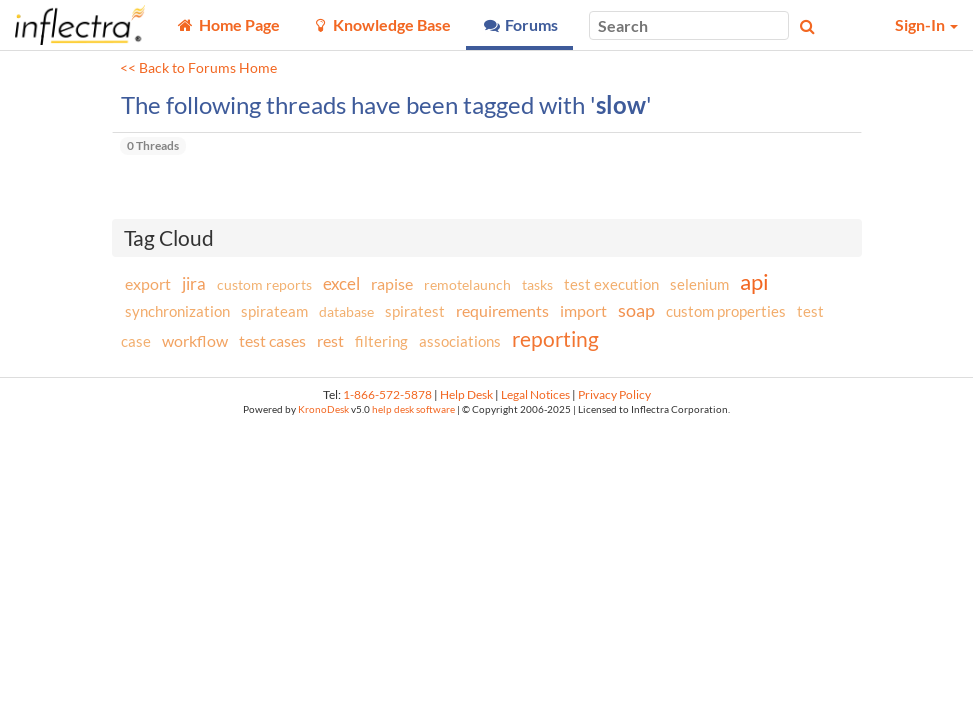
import (583, 310)
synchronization (177, 311)
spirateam (274, 311)
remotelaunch (467, 284)
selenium (699, 284)
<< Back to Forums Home (198, 68)
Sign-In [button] (926, 24)
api (754, 281)
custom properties (726, 311)
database (346, 311)
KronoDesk (323, 409)
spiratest (415, 311)
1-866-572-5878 (387, 394)
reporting (555, 338)
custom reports (264, 284)
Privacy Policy (614, 394)
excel (341, 283)
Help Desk (466, 394)
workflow (195, 340)
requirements (502, 310)
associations (460, 341)
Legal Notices (535, 394)
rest (330, 340)
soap (636, 310)
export (148, 284)
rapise (392, 283)
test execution (611, 284)
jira (194, 284)
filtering (381, 341)
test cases (272, 340)
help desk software (413, 409)
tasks (537, 284)
